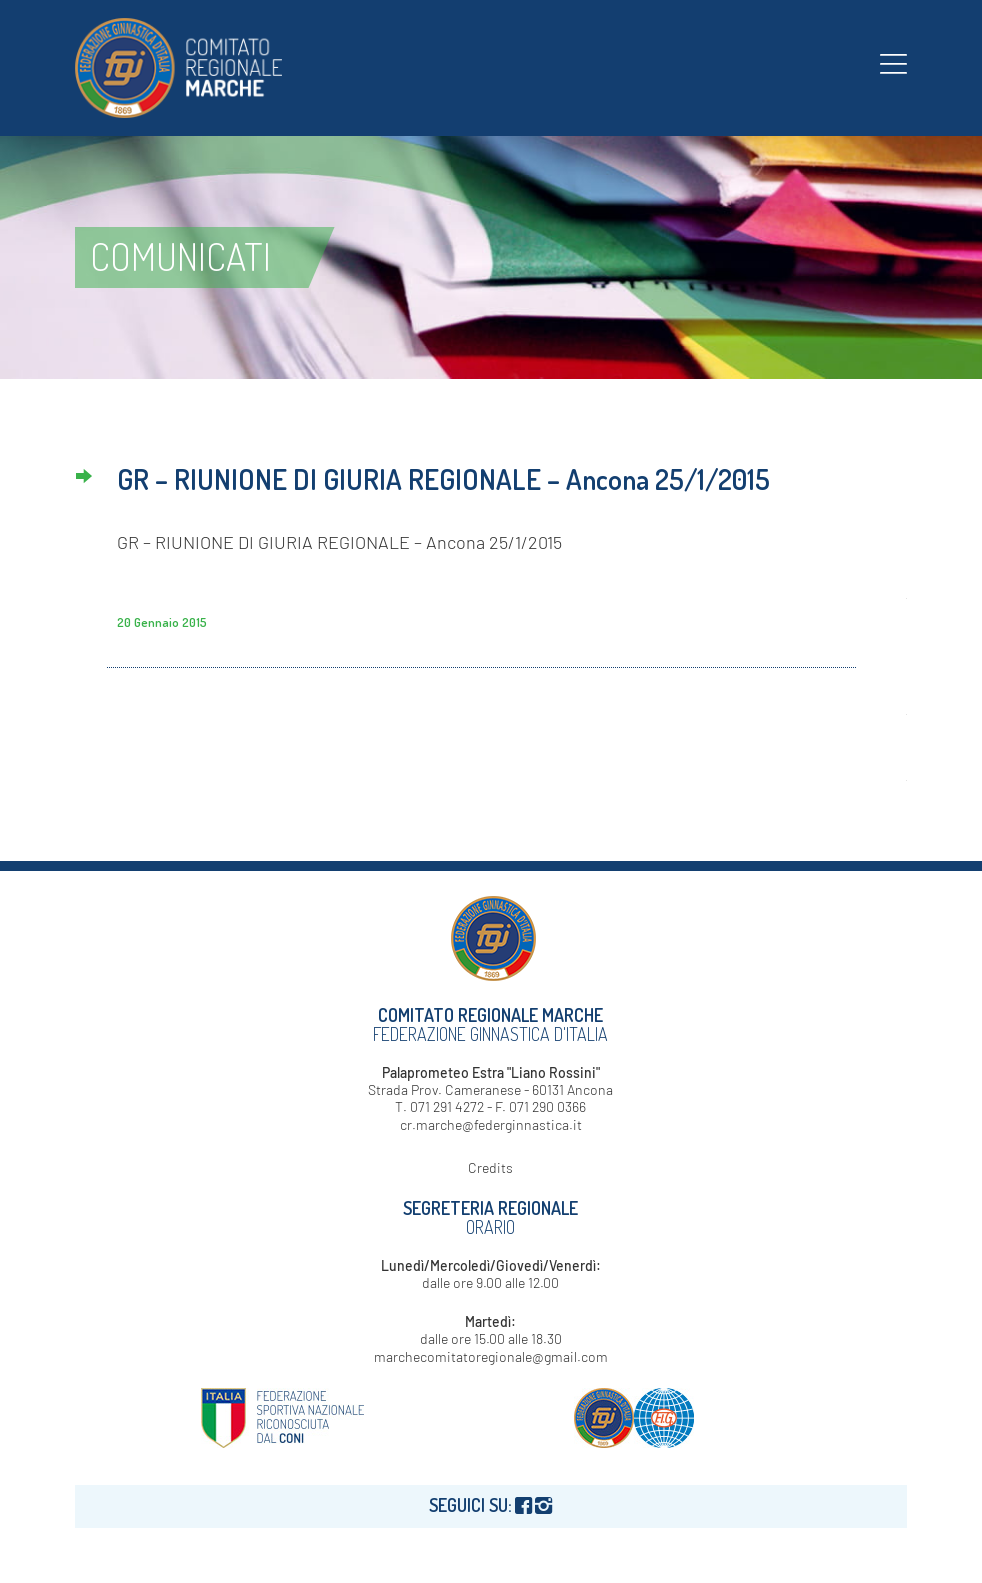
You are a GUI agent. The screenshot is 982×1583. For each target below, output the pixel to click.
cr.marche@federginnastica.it (491, 1124)
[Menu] (893, 63)
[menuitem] (893, 63)
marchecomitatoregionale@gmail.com (491, 1356)
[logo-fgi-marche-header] (179, 68)
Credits (490, 1167)
